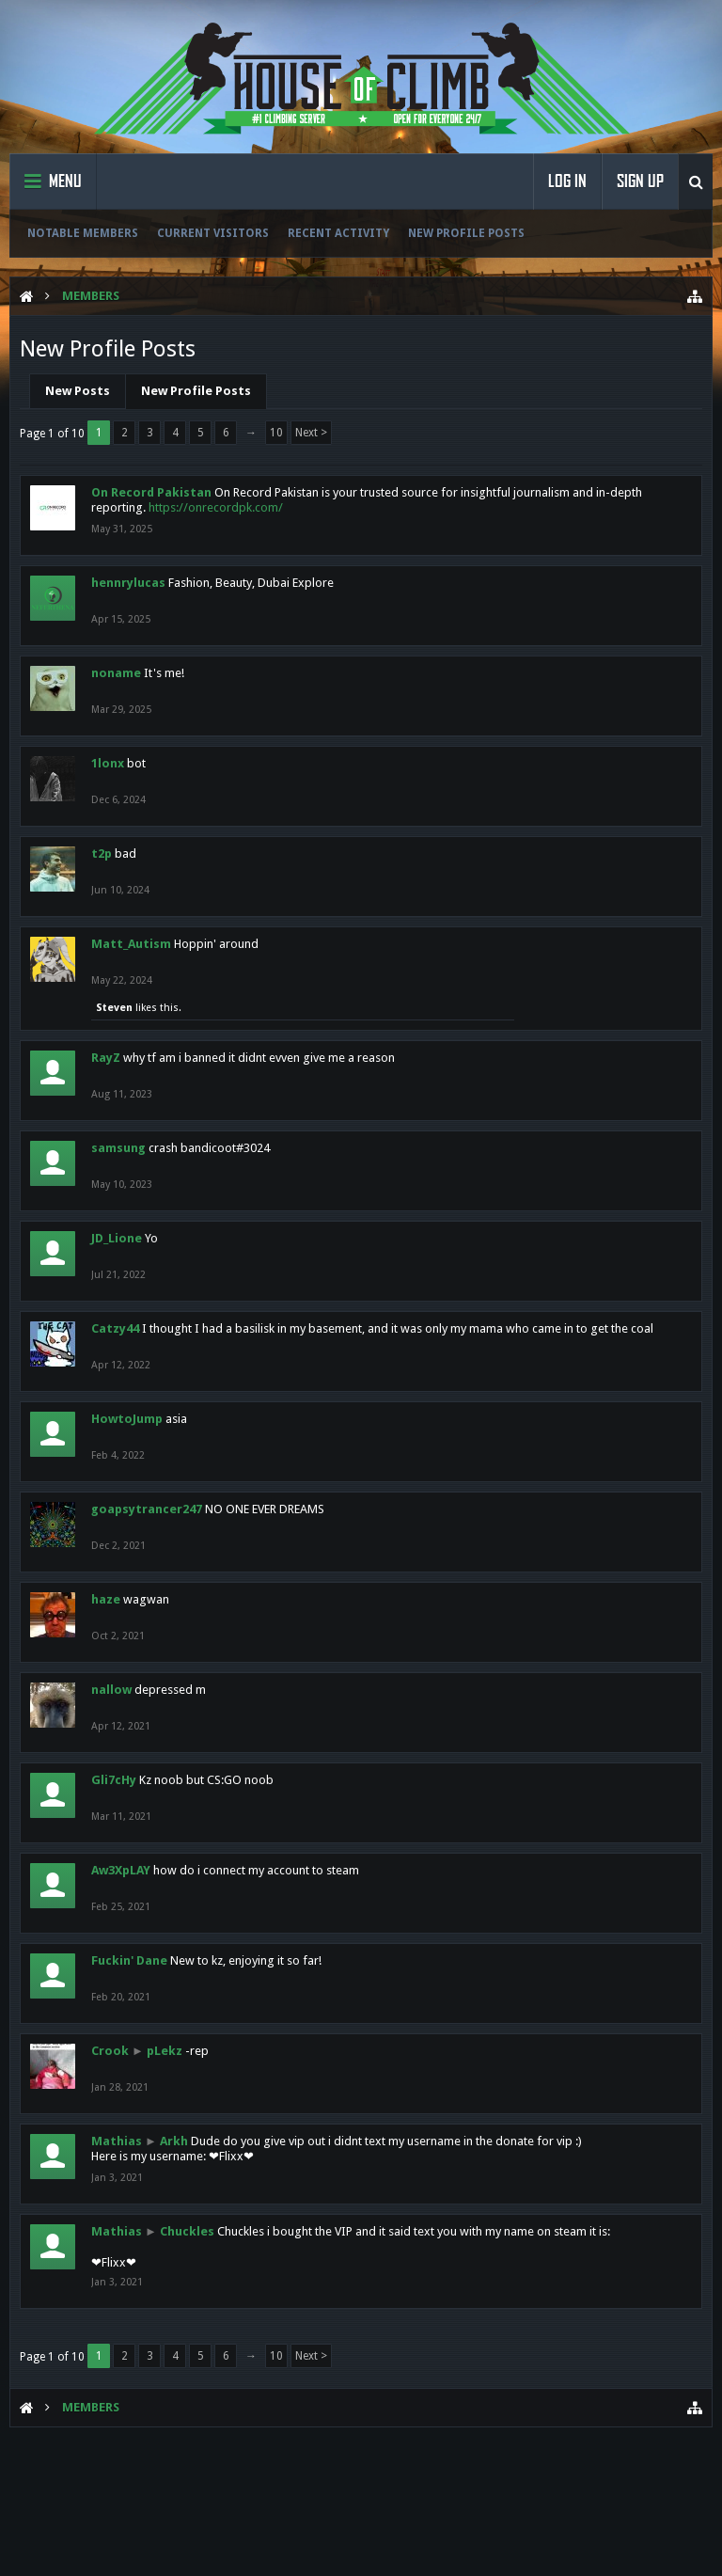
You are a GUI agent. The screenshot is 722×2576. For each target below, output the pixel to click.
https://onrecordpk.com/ (216, 507)
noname (116, 673)
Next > (311, 432)
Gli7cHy (113, 1780)
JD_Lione (116, 1238)
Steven (114, 1008)
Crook (110, 2051)
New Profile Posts (466, 233)
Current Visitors (213, 233)
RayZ (105, 1058)
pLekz (164, 2051)
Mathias (116, 2141)
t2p (101, 853)
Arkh (174, 2141)
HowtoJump (127, 1419)
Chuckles (187, 2231)
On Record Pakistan (151, 492)
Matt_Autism (131, 944)
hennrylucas (128, 583)
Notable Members (82, 233)
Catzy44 (115, 1328)
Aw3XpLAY (120, 1870)
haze (105, 1599)
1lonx (107, 763)
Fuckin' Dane (129, 1960)
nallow (111, 1690)
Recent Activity (338, 233)
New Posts (77, 391)
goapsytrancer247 (146, 1509)
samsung (118, 1148)
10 (276, 432)
